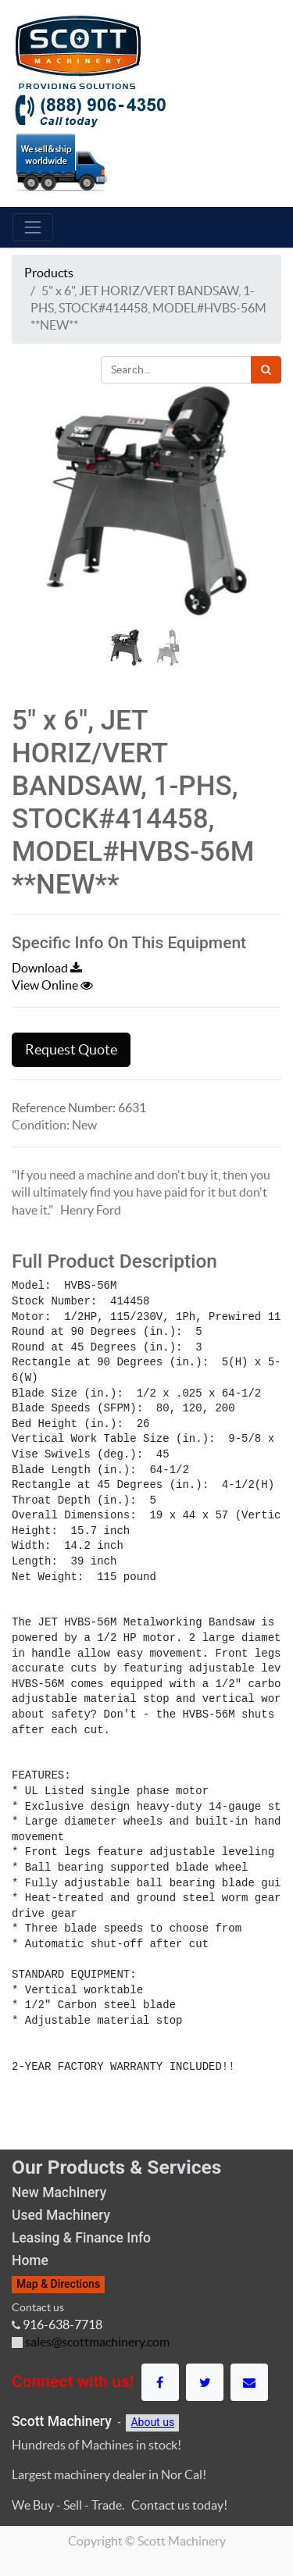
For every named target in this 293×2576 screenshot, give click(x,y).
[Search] (266, 370)
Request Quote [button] (71, 1050)
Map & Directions (58, 2284)
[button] (32, 540)
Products (48, 273)
